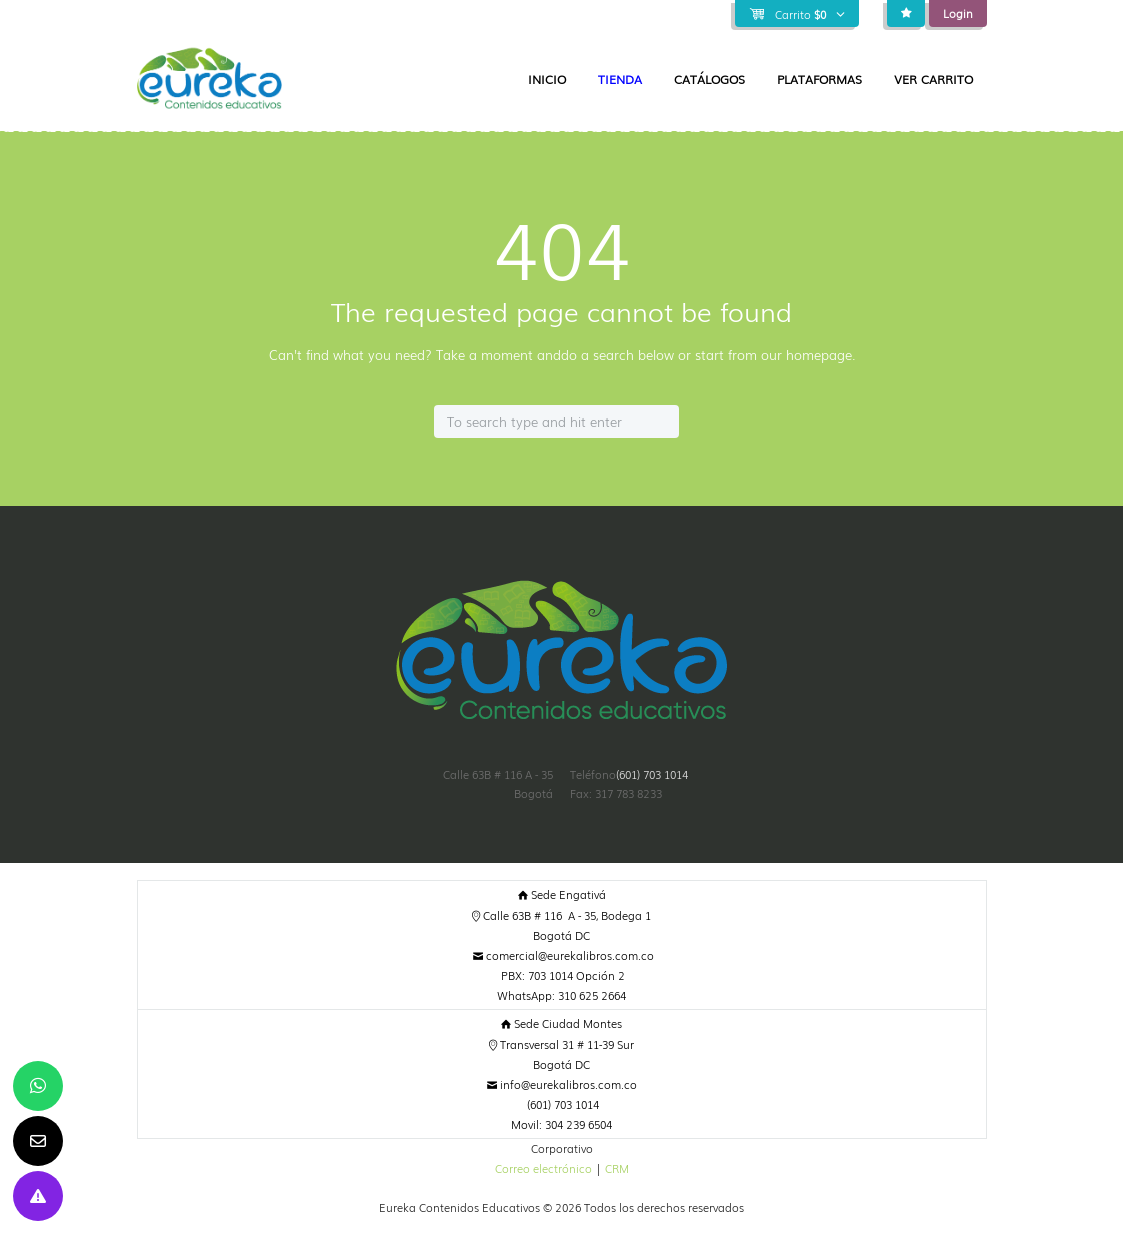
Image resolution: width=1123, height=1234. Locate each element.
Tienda (620, 79)
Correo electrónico (543, 1168)
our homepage (806, 354)
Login (958, 13)
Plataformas (819, 79)
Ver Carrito (933, 79)
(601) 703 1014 (652, 774)
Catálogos (709, 79)
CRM (617, 1168)
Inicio (547, 79)
